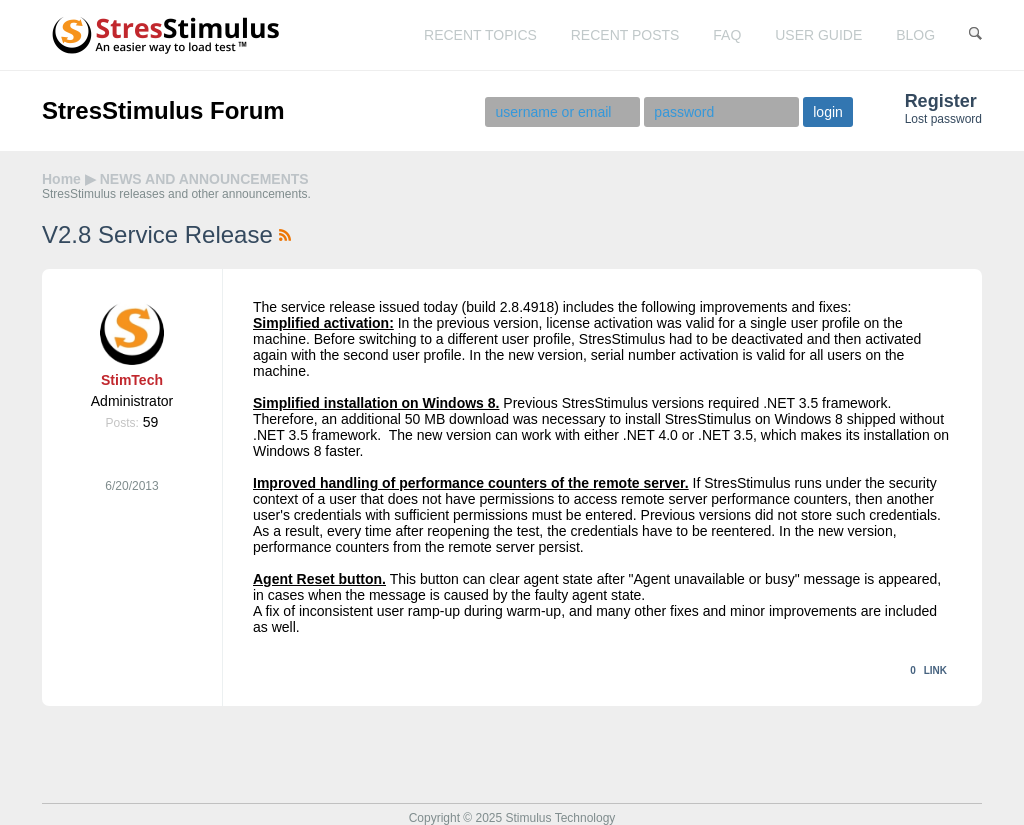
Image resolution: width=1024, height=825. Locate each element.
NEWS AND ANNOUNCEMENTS (204, 179)
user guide (818, 35)
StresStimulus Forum (163, 110)
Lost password (943, 119)
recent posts (625, 35)
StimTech (132, 380)
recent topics (480, 35)
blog (915, 35)
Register (941, 101)
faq (727, 35)
